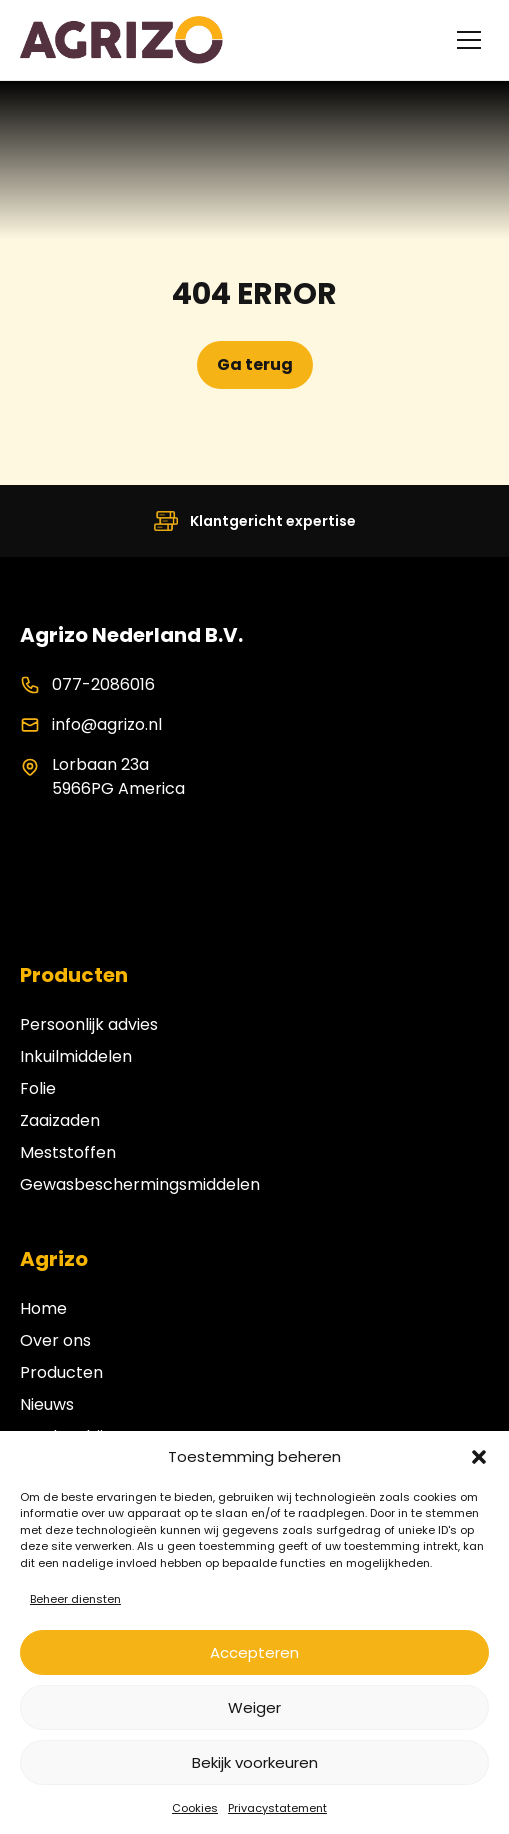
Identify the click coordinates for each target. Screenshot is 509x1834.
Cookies (195, 1808)
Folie (38, 1088)
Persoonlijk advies (89, 1024)
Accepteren (254, 1652)
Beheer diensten (75, 1599)
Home (43, 1308)
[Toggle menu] (469, 40)
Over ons (55, 1340)
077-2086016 (87, 684)
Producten (61, 1372)
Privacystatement (277, 1808)
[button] (479, 1457)
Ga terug (255, 364)
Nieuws (47, 1404)
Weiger (254, 1707)
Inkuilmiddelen (76, 1056)
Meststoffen (68, 1152)
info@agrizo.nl (91, 724)
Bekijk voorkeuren (255, 1762)
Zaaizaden (60, 1120)
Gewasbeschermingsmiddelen (140, 1184)
